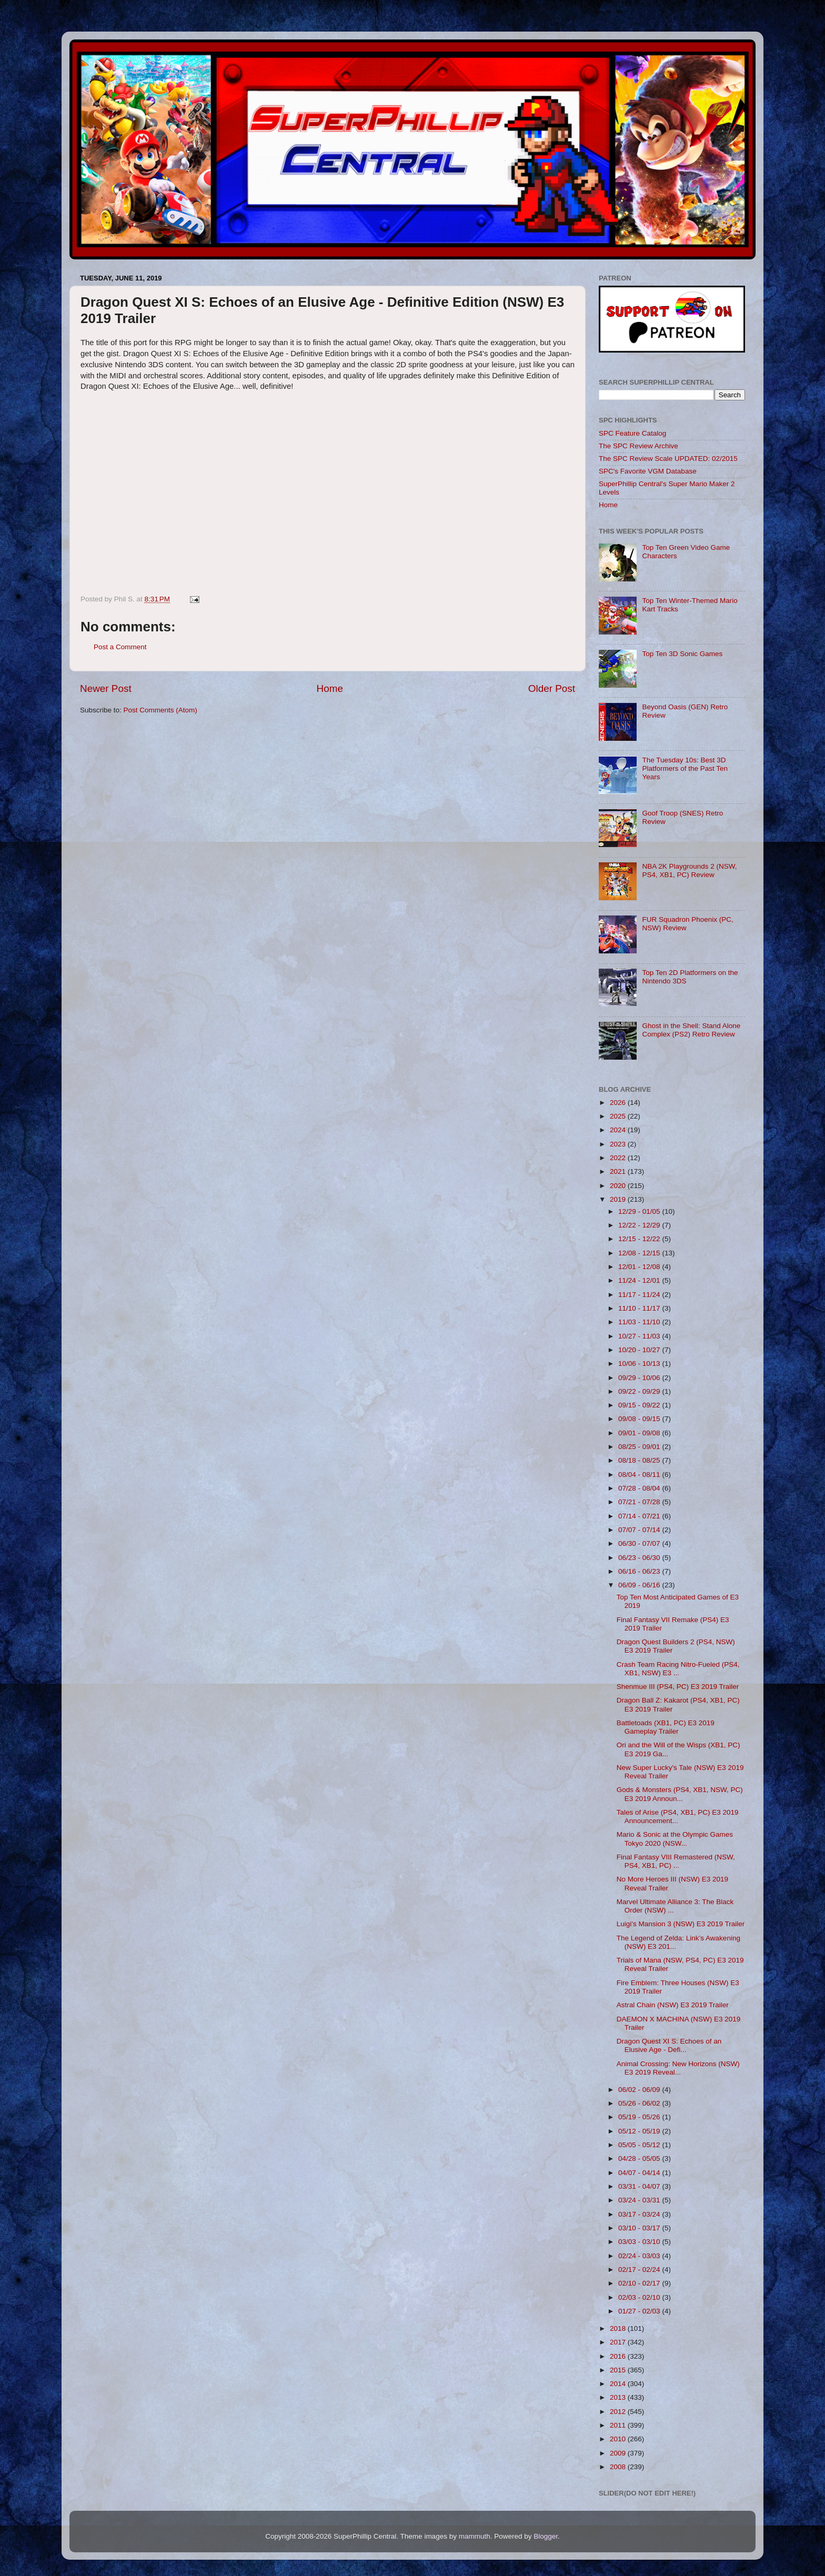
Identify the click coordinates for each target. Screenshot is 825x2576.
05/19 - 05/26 (640, 2117)
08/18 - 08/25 (640, 1460)
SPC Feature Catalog (632, 433)
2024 (619, 1130)
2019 (619, 1199)
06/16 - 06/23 (640, 1571)
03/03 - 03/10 (640, 2242)
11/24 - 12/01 (640, 1280)
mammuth (474, 2536)
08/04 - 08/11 (640, 1474)
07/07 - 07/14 (640, 1530)
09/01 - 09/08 (640, 1433)
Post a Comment (120, 647)
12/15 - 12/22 (640, 1239)
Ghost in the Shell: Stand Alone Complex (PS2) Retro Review (691, 1030)
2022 (619, 1158)
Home (330, 688)
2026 (619, 1102)
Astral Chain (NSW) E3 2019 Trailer (673, 2005)
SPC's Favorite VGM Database (648, 471)
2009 (619, 2453)
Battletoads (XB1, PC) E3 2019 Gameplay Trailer (666, 1727)
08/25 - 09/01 (640, 1447)
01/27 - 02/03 (640, 2311)
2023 (619, 1144)
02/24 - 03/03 (640, 2256)
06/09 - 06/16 (640, 1585)
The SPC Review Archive (638, 446)
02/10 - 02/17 (640, 2283)
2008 (619, 2467)
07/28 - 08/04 (640, 1488)
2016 (619, 2356)
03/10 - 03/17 (640, 2228)
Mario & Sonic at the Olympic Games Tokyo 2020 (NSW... (675, 1838)
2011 (619, 2425)
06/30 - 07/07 (640, 1543)
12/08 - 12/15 (640, 1253)
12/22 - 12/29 (640, 1225)
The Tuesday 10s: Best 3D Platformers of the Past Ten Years (685, 768)
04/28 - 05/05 (640, 2158)
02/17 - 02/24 (640, 2269)
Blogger (546, 2536)
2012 (619, 2412)
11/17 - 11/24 (640, 1295)
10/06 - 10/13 (640, 1363)
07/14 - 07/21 (640, 1516)
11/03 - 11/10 (640, 1322)
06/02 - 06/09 (640, 2090)
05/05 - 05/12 (640, 2145)
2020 (619, 1186)
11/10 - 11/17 (640, 1308)
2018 (619, 2328)
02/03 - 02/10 (640, 2297)
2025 (619, 1116)
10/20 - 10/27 (640, 1350)
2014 (619, 2384)
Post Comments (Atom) (160, 710)
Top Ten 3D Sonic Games (682, 654)
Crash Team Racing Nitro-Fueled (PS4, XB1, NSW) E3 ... (678, 1669)
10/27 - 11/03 (640, 1336)
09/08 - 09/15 (640, 1419)
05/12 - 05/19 (640, 2131)
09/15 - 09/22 (640, 1405)
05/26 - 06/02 (640, 2103)
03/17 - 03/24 (640, 2214)
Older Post (551, 688)
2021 (619, 1171)
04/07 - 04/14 (640, 2173)
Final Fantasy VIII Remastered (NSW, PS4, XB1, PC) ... (676, 1861)
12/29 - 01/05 (640, 1211)
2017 (619, 2342)
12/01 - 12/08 (640, 1267)
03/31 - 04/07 (640, 2186)
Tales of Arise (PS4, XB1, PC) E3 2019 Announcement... (678, 1816)
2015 (619, 2370)
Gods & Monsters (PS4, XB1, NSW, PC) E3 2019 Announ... (680, 1794)
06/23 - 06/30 (640, 1558)
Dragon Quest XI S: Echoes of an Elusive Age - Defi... (669, 2045)
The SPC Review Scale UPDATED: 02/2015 (668, 458)
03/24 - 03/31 (640, 2200)
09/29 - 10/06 (640, 1378)
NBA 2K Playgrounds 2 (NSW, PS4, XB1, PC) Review (689, 870)
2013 (619, 2397)
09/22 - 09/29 (640, 1391)
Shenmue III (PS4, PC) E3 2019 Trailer (678, 1686)
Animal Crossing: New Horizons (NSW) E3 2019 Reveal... (678, 2068)
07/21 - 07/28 (640, 1502)
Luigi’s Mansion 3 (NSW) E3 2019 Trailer (681, 1924)
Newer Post (106, 688)
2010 (619, 2439)
